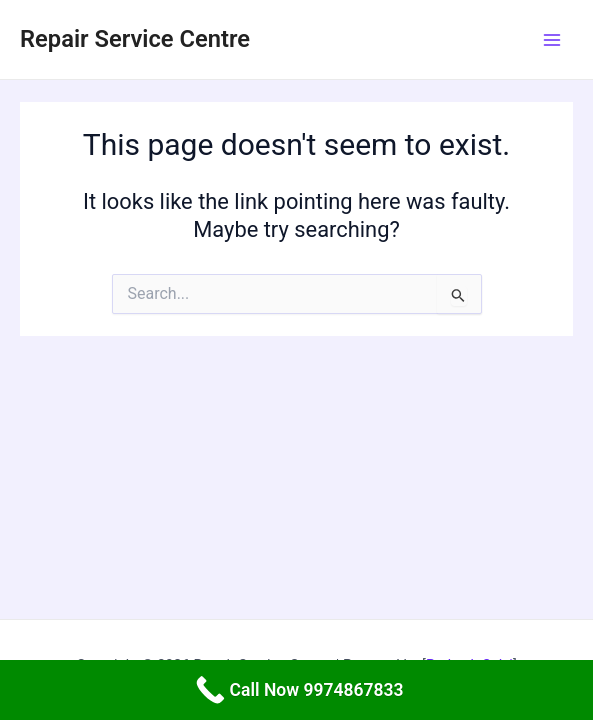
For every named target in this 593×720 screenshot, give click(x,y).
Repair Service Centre (135, 39)
